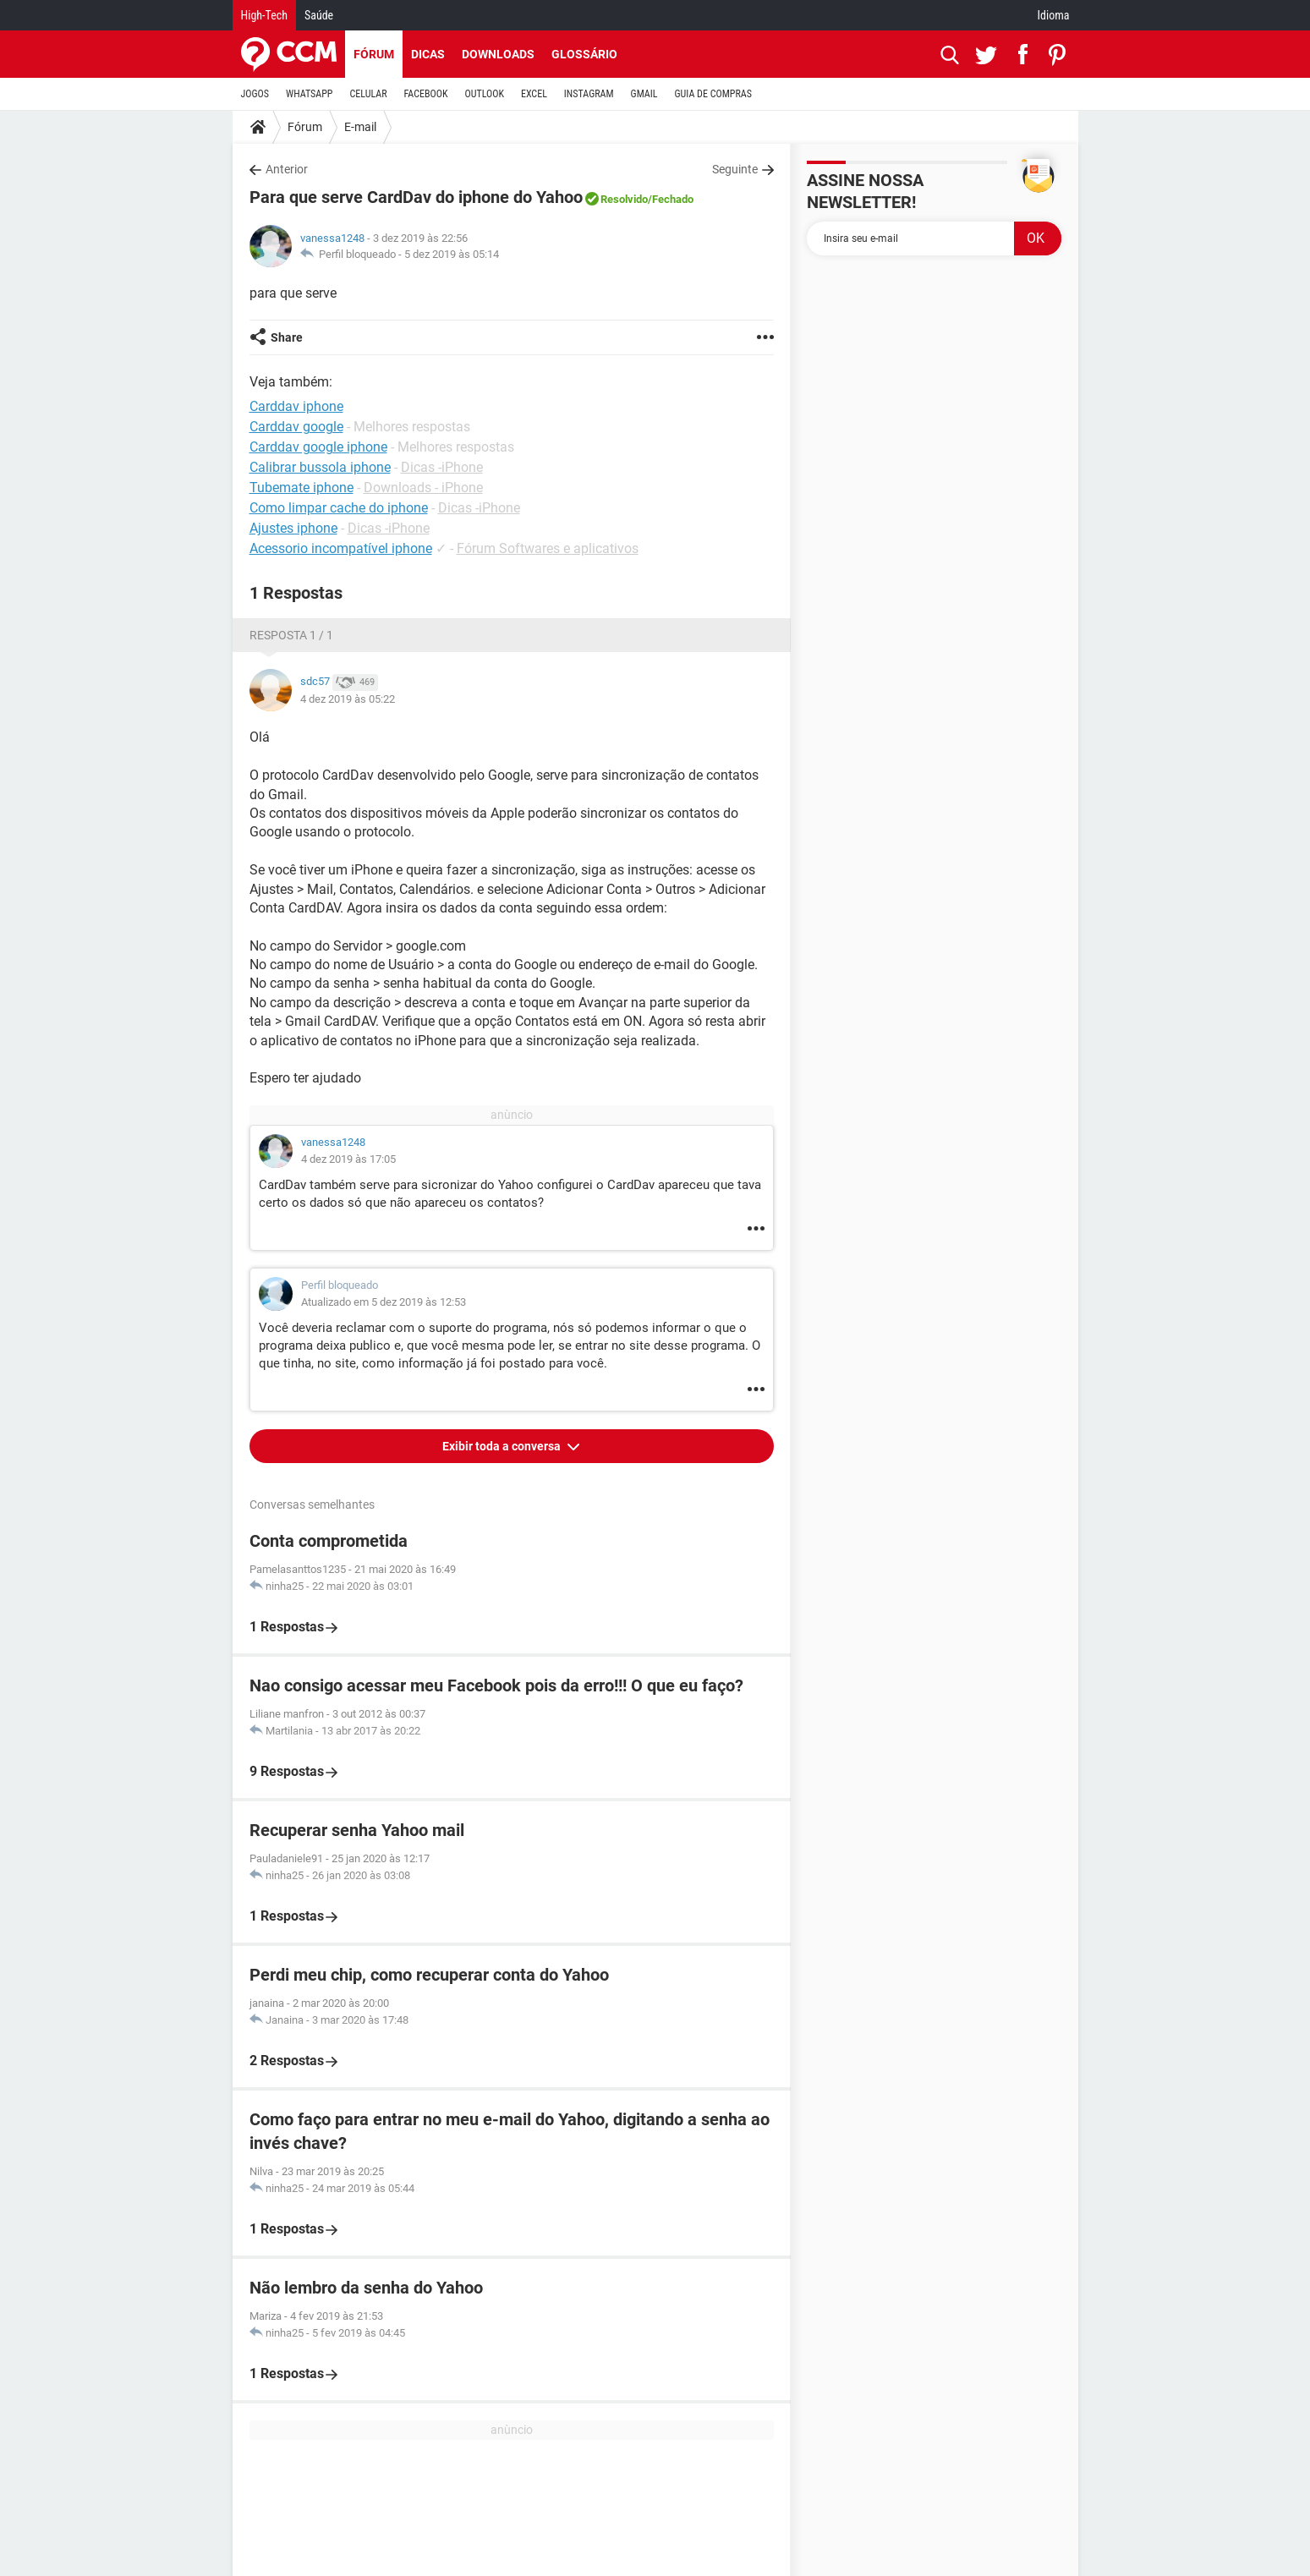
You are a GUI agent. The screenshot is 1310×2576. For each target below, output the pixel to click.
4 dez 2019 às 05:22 (347, 699)
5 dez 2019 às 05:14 (451, 254)
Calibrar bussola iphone (320, 467)
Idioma (1054, 15)
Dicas (428, 54)
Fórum (374, 54)
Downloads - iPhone (423, 488)
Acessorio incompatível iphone (340, 548)
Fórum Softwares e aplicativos (548, 548)
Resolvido (624, 199)
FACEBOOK (426, 94)
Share (287, 337)
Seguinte (735, 169)
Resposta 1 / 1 (291, 635)
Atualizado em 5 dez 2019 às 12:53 (383, 1302)
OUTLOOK (484, 94)
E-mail (360, 127)
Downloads (498, 54)
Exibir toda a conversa (502, 1446)
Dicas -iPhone (442, 467)
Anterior (287, 169)
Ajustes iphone (293, 528)
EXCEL (534, 94)
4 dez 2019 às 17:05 (348, 1159)
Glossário (584, 54)
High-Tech (264, 15)
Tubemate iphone (301, 488)
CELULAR (368, 94)
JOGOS (255, 94)
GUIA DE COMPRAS (713, 94)
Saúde (318, 15)
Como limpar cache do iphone (338, 508)
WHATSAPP (309, 94)
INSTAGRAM (589, 94)
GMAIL (644, 94)
